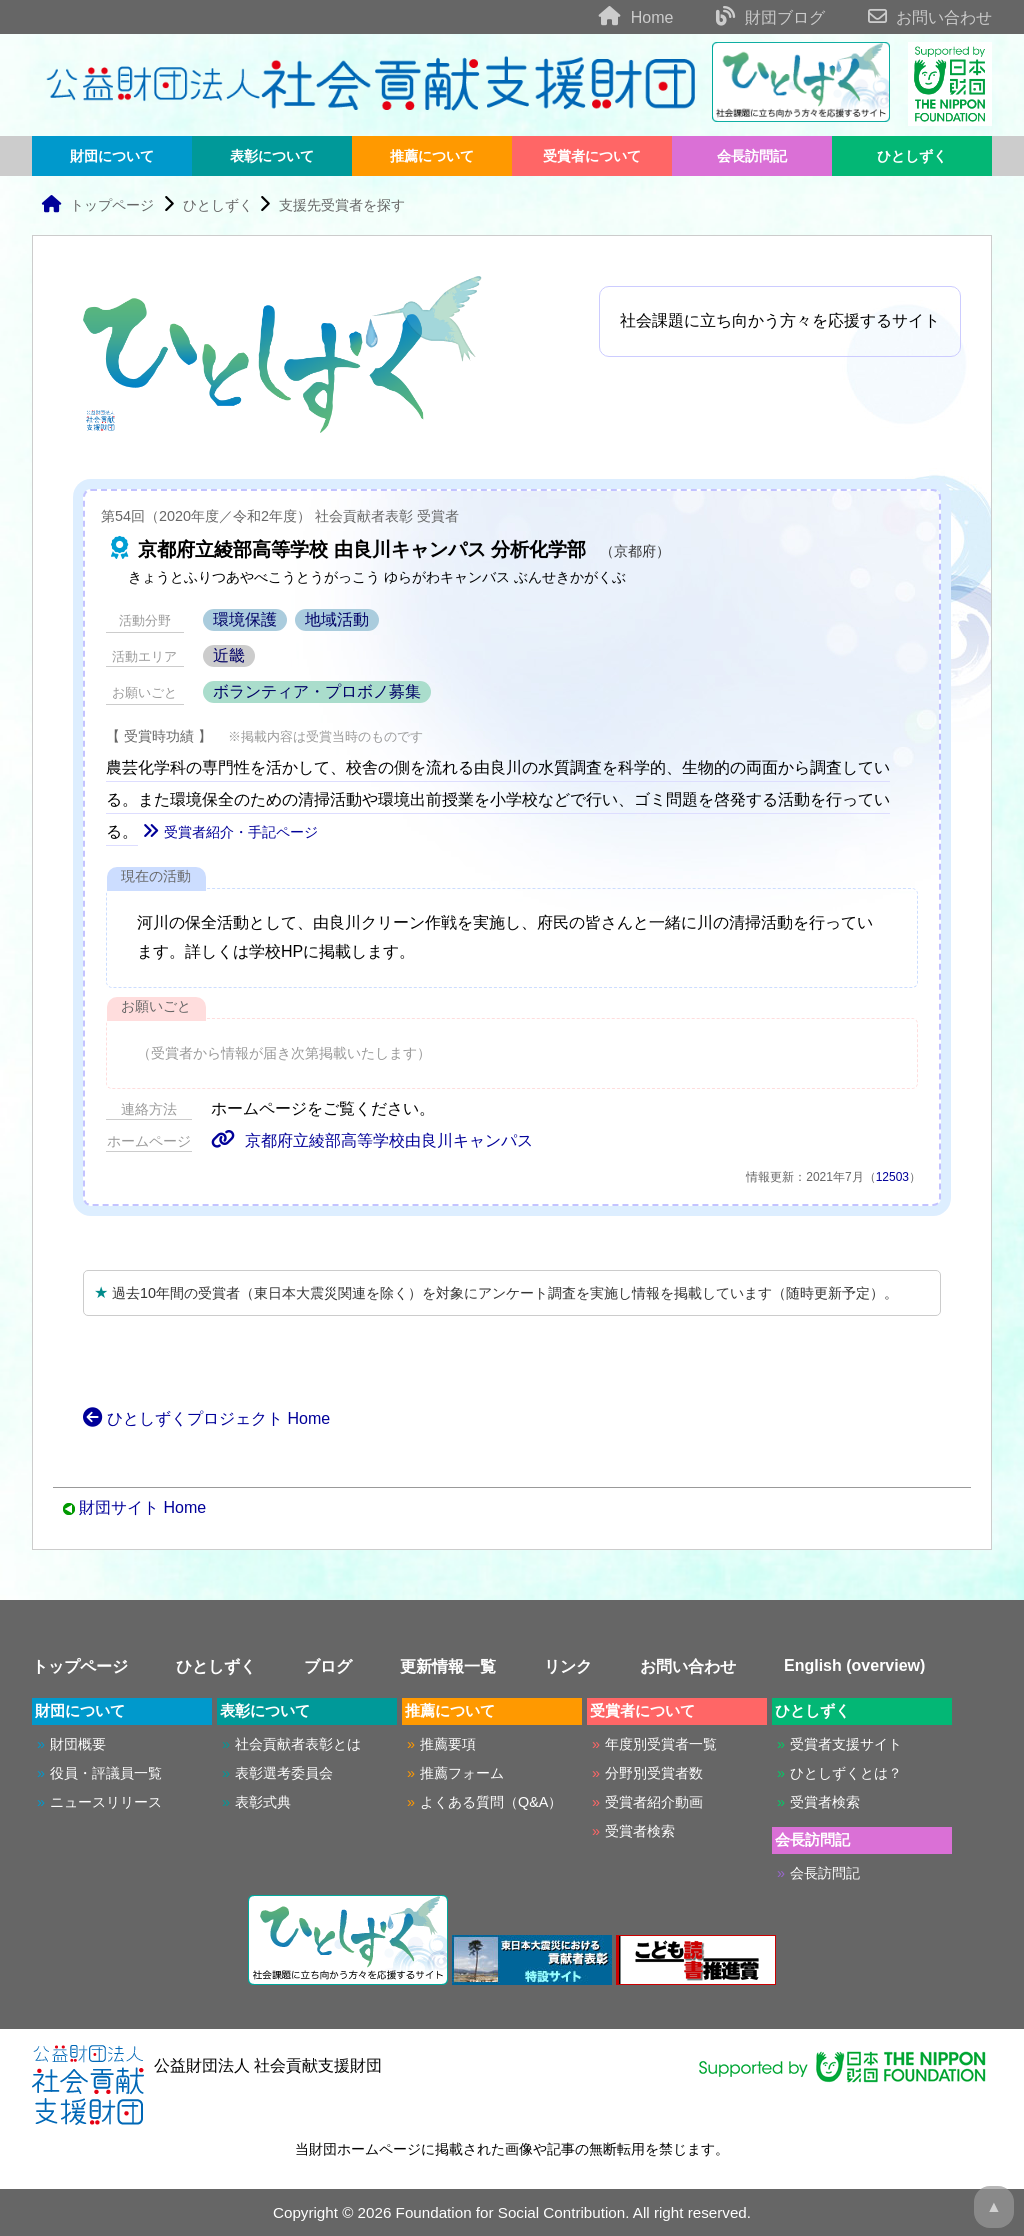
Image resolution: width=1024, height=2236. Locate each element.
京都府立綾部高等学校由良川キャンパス (371, 1140)
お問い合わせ (910, 17)
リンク (568, 1666)
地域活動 (337, 619)
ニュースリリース (106, 1802)
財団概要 (78, 1744)
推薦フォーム (462, 1773)
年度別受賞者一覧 (661, 1744)
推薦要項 (448, 1744)
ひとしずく (912, 156)
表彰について (272, 156)
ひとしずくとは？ (846, 1773)
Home (617, 17)
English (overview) (854, 1665)
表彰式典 (263, 1802)
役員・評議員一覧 (106, 1773)
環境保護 (245, 619)
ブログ (328, 1666)
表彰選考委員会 (284, 1773)
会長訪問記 (752, 156)
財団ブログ (751, 17)
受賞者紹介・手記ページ (230, 832)
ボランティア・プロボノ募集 (317, 691)
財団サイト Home (142, 1507)
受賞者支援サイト (846, 1744)
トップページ (97, 205)
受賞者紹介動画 (654, 1802)
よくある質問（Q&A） (491, 1802)
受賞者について (592, 156)
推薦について (432, 156)
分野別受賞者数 (654, 1773)
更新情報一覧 (448, 1666)
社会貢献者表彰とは (298, 1744)
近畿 (229, 655)
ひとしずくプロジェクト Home (206, 1418)
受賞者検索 (640, 1831)
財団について (112, 156)
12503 (892, 1177)
